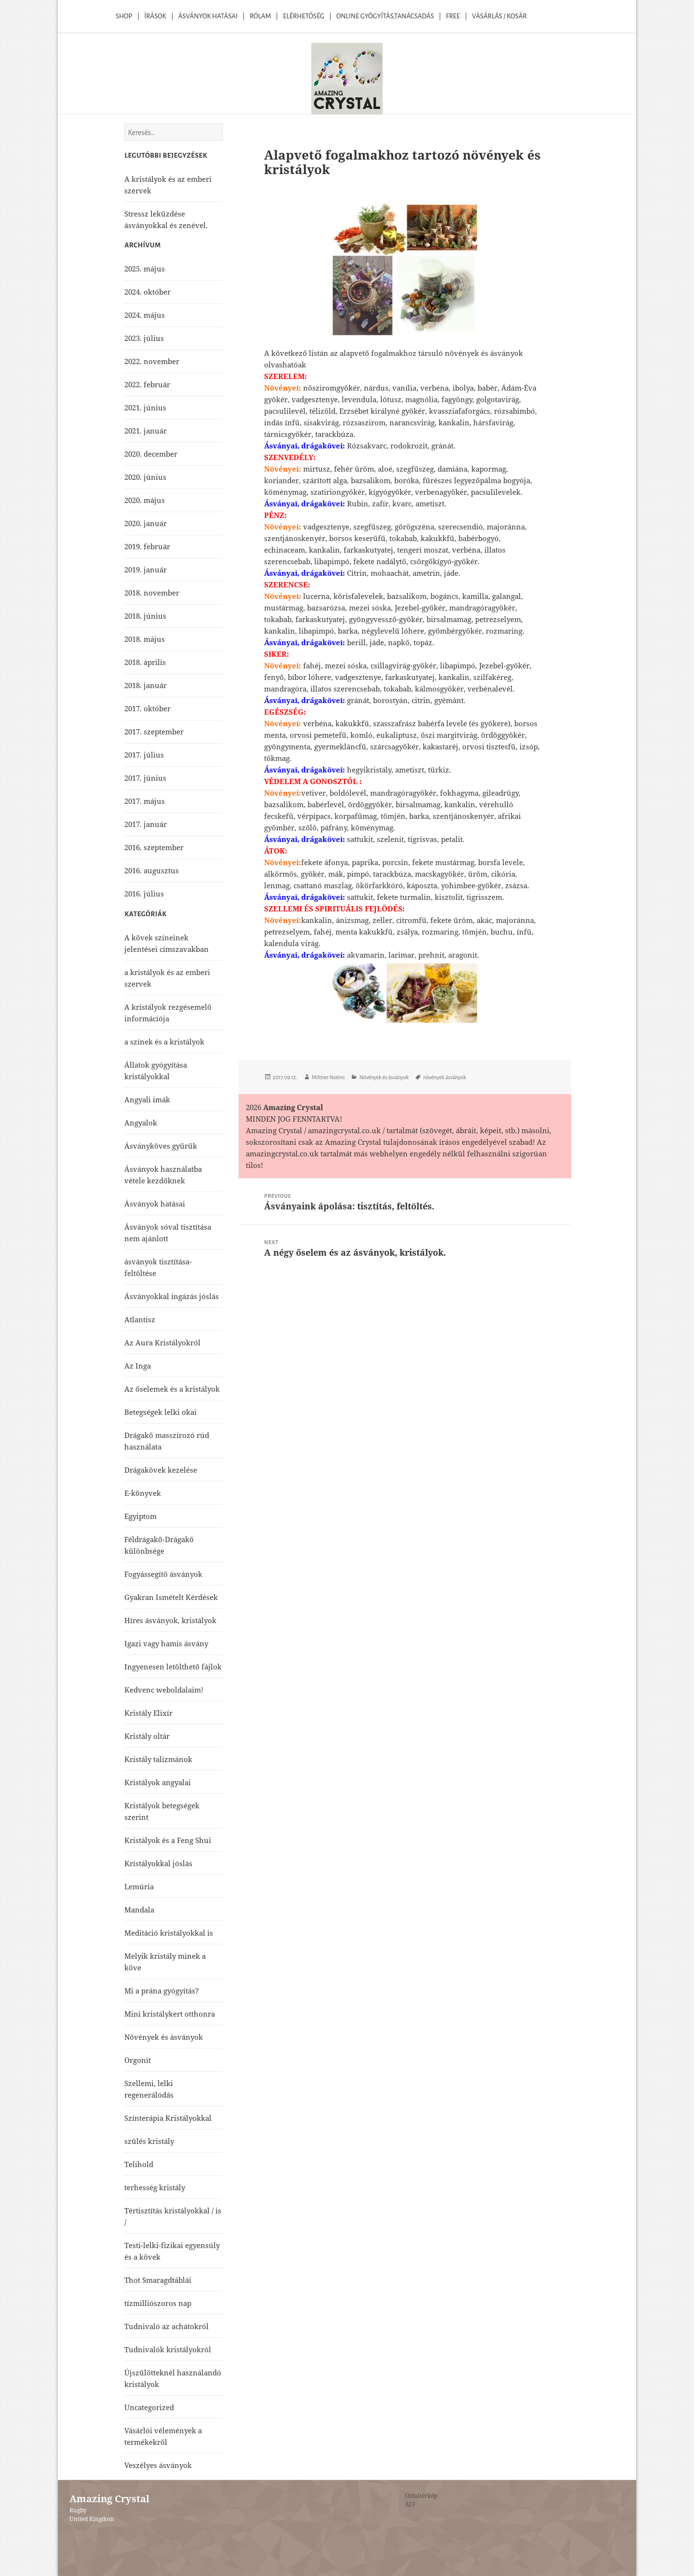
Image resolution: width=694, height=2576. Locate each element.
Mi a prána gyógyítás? (161, 1990)
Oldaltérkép (421, 2496)
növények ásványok (444, 1077)
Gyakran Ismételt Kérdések (171, 1597)
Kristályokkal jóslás (158, 1863)
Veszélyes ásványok (158, 2465)
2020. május (144, 500)
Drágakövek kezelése (160, 1470)
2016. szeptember (154, 847)
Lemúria (139, 1886)
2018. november (151, 592)
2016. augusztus (151, 870)
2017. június (145, 778)
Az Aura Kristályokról (162, 1342)
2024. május (144, 315)
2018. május (144, 639)
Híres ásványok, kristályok (170, 1620)
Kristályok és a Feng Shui (167, 1840)
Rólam (260, 16)
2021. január (145, 430)
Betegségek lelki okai (160, 1412)
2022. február (147, 384)
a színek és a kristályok (164, 1041)
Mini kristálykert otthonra (169, 2014)
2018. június (145, 616)
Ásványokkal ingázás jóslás (171, 1296)
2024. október (147, 292)
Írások (155, 16)
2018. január (145, 685)
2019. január (145, 569)
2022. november (151, 361)
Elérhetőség (303, 16)
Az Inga (137, 1365)
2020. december (150, 454)
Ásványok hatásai (154, 1203)
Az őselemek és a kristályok (172, 1389)
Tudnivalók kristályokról (167, 2349)
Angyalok (140, 1122)
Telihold (138, 2164)
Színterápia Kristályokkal (168, 2118)
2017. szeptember (154, 731)
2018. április (145, 662)
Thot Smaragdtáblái (157, 2280)
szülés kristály (149, 2141)
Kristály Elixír (148, 1713)
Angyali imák (147, 1099)
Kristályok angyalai (157, 1782)
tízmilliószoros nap (157, 2303)
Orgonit (137, 2060)
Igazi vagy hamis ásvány (166, 1643)
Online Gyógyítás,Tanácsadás (385, 16)
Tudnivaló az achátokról (166, 2326)
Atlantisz (139, 1319)
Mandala (139, 1909)
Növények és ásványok (384, 1077)
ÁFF (410, 2504)
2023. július (144, 338)
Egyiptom (140, 1516)
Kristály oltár (147, 1736)
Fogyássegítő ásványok (163, 1574)
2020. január (145, 523)
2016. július (144, 893)
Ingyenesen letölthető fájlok (173, 1666)
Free (453, 16)
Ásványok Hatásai (208, 16)
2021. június (145, 407)
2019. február (147, 546)
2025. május (144, 268)
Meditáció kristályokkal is (168, 1933)
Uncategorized (149, 2407)
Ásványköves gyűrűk (160, 1146)
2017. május (144, 801)
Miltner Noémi (328, 1077)
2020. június (145, 477)
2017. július (144, 754)
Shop (124, 16)
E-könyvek (142, 1493)
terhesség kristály (154, 2187)
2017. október (147, 708)
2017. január (145, 824)
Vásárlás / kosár (499, 16)
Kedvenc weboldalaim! (163, 1690)
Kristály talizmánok (158, 1759)
